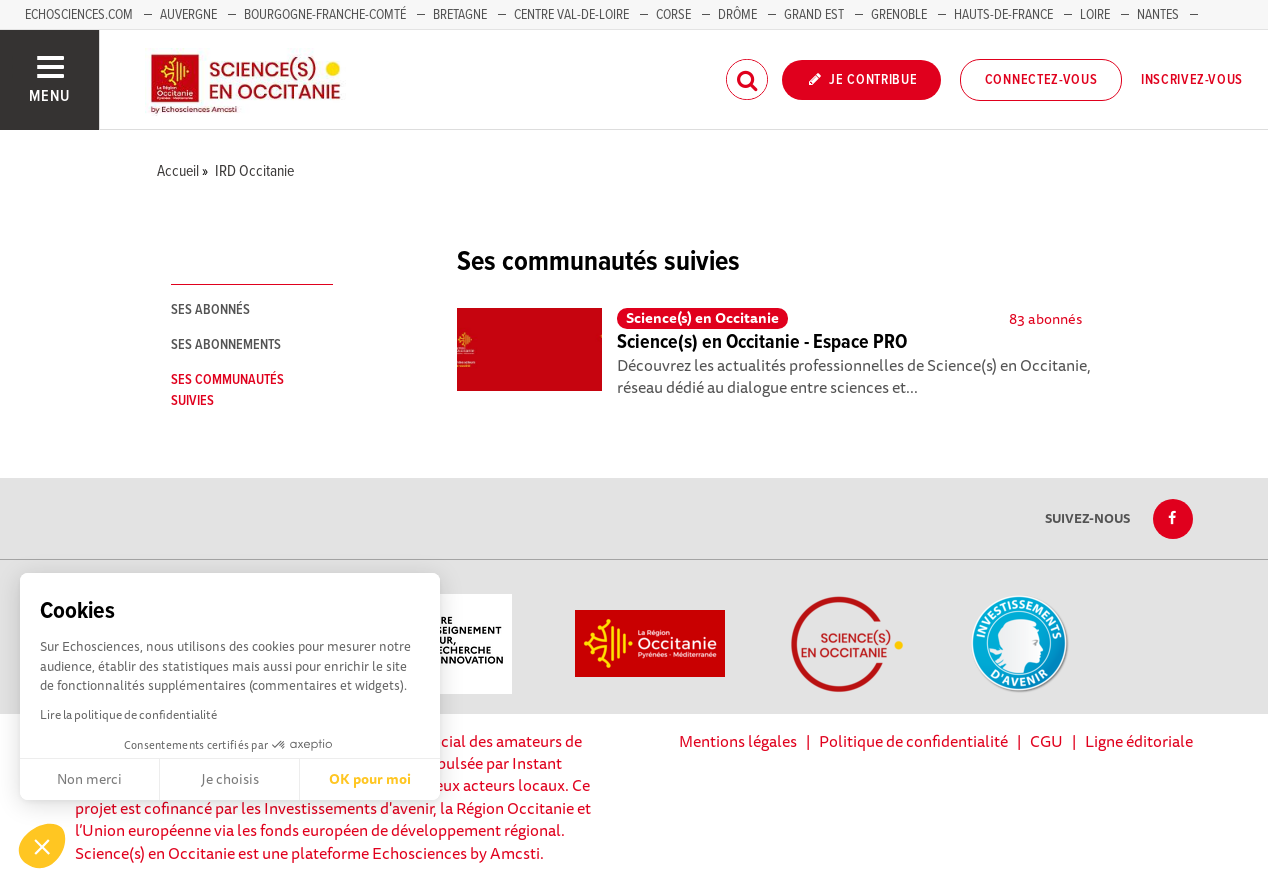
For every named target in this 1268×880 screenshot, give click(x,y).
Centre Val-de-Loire (571, 15)
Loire (1095, 15)
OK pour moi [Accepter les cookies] (370, 779)
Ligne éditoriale (1139, 741)
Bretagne (460, 15)
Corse (673, 15)
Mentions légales (738, 741)
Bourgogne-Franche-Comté (325, 15)
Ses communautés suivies (227, 390)
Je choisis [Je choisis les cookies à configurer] (230, 779)
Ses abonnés (210, 310)
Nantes (1158, 15)
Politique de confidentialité (913, 741)
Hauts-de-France (1003, 15)
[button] (42, 846)
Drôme (737, 15)
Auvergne (188, 15)
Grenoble (900, 15)
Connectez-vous (1041, 80)
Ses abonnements (226, 345)
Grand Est (814, 15)
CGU (1046, 741)
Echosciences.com (79, 15)
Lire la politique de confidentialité (128, 714)
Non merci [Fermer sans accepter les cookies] (89, 779)
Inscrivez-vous (1192, 80)
